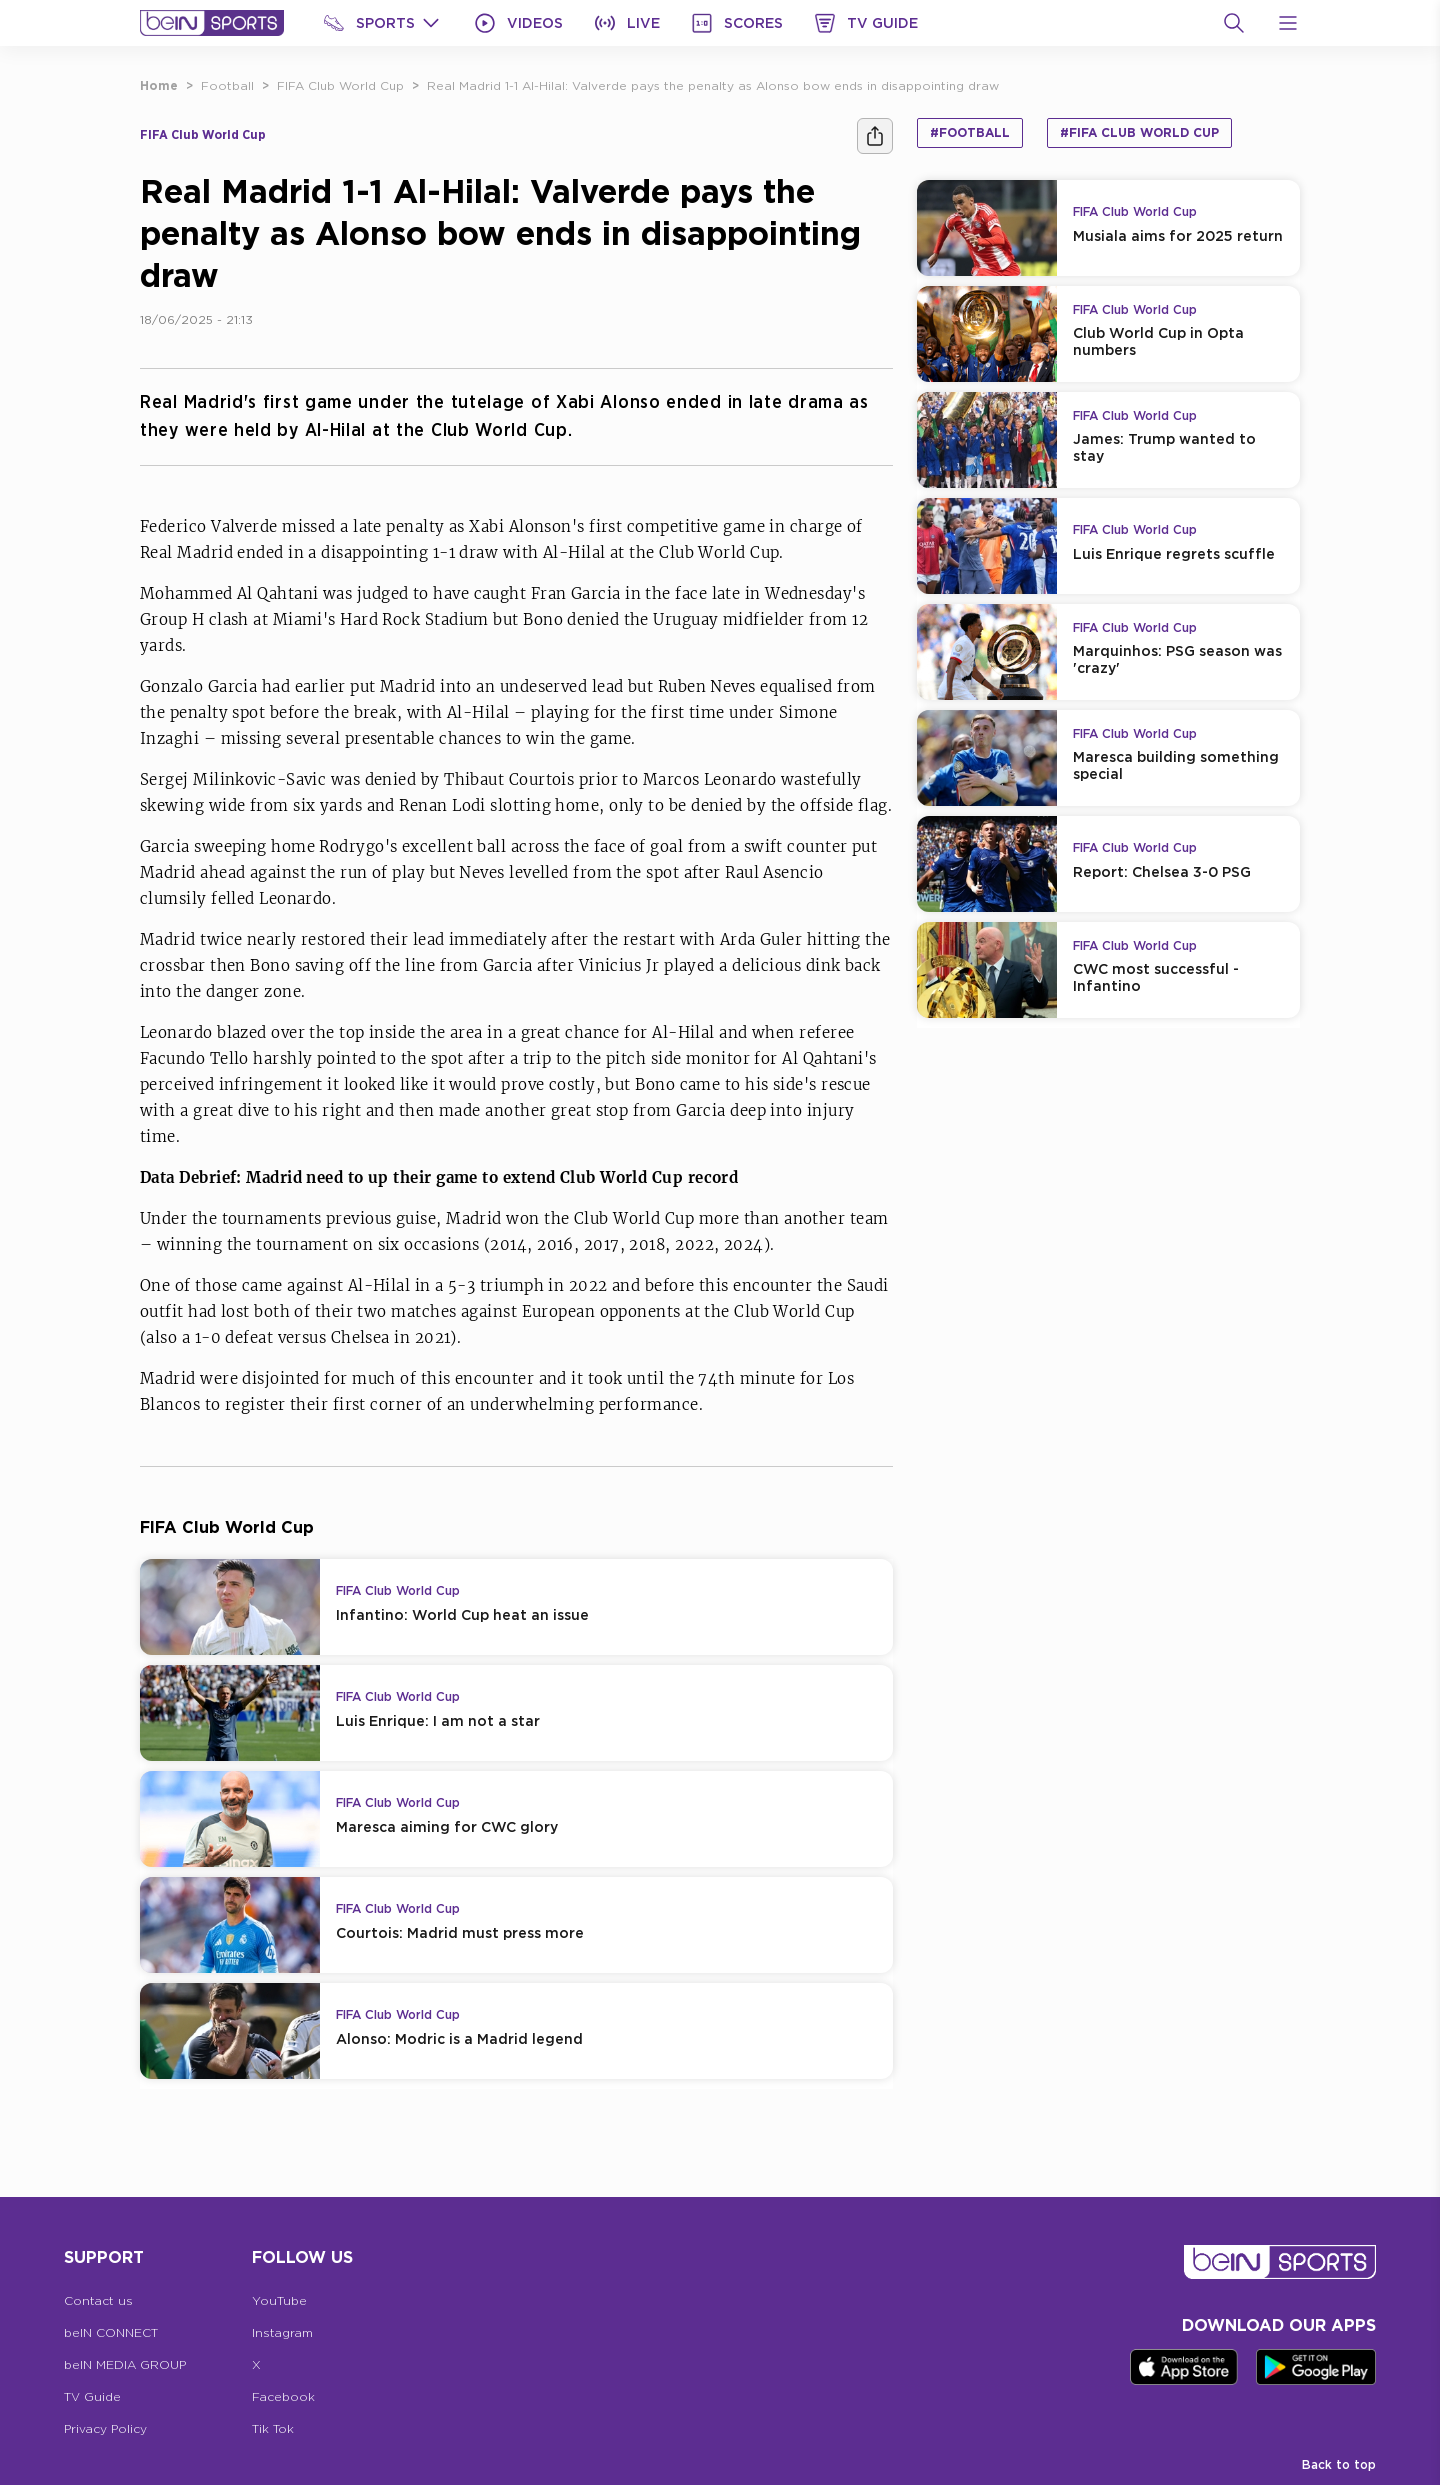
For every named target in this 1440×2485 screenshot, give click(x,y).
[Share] (875, 136)
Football (227, 85)
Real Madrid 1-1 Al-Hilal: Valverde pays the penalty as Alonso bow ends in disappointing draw (713, 85)
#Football (970, 132)
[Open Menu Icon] (1288, 23)
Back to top (1339, 2464)
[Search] (1234, 23)
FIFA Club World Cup (340, 85)
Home (159, 85)
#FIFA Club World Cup (1139, 132)
